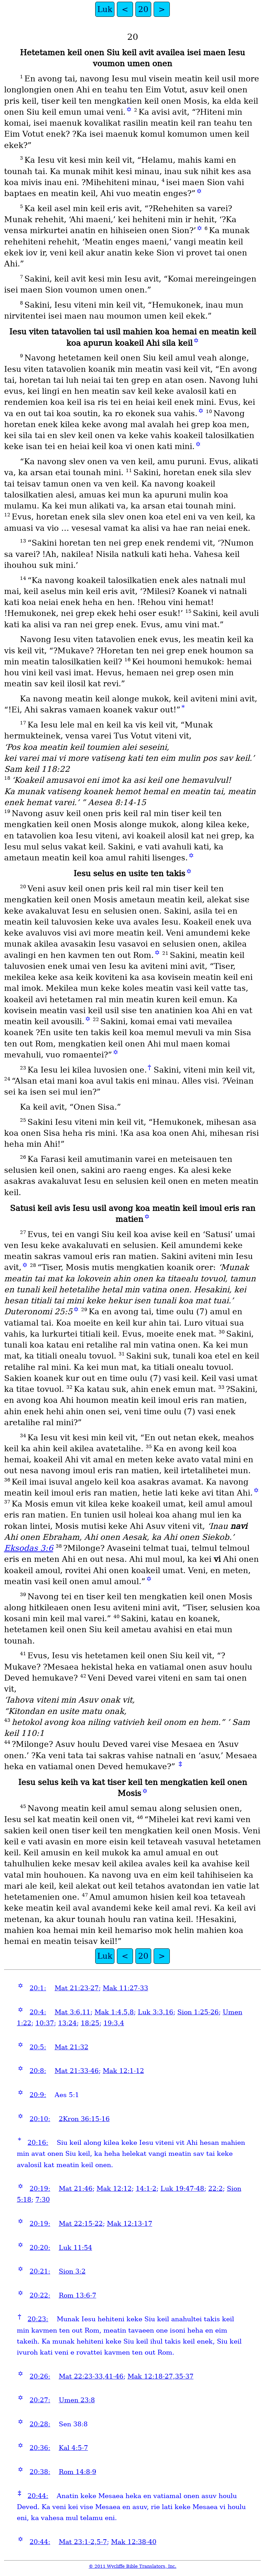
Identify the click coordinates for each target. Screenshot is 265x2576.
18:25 (90, 2023)
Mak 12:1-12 (123, 2070)
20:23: (37, 2319)
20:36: (40, 2447)
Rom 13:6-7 (77, 2295)
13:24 (67, 2023)
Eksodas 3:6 (28, 1548)
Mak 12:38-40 (133, 2541)
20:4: (38, 2012)
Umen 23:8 (77, 2400)
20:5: (38, 2047)
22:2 (215, 2188)
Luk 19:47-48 (182, 2188)
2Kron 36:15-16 (84, 2118)
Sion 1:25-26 (198, 2012)
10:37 (44, 2023)
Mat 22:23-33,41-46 (91, 2376)
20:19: (40, 2188)
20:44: (37, 2495)
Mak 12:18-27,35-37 (161, 2376)
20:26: (40, 2376)
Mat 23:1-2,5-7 (83, 2541)
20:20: (40, 2247)
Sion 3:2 (72, 2271)
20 (143, 9)
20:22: (40, 2295)
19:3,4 (113, 2023)
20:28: (40, 2424)
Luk (104, 9)
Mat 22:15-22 (81, 2223)
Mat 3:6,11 (72, 2012)
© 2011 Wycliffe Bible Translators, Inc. (132, 2566)
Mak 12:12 (114, 2188)
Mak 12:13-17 (129, 2223)
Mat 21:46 (75, 2188)
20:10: (40, 2118)
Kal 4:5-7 (73, 2447)
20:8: (38, 2070)
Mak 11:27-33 (125, 1988)
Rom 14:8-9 (77, 2471)
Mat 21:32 (71, 2047)
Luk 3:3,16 (155, 2012)
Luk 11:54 (75, 2247)
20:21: (40, 2271)
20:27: (40, 2400)
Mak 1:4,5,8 (114, 2012)
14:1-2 (146, 2188)
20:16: (37, 2142)
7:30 (42, 2199)
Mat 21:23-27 (77, 1988)
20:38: (40, 2471)
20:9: (38, 2094)
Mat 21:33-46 (77, 2070)
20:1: (38, 1988)
